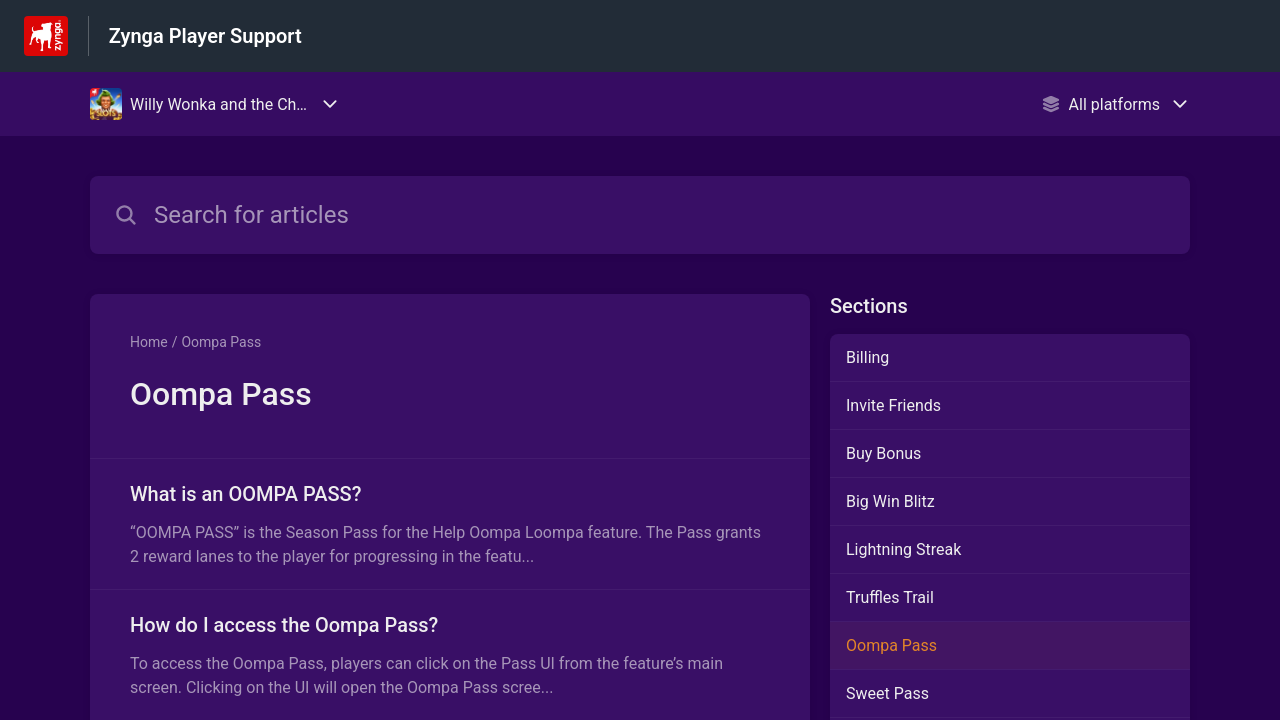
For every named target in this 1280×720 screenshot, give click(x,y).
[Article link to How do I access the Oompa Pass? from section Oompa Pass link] (450, 655)
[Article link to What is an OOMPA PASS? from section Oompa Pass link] (450, 524)
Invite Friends (893, 405)
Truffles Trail (890, 597)
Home (149, 342)
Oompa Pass (221, 342)
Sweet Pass (887, 693)
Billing (867, 357)
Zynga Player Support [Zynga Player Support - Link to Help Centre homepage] (205, 36)
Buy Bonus (883, 453)
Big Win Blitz (890, 501)
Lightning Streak (903, 549)
